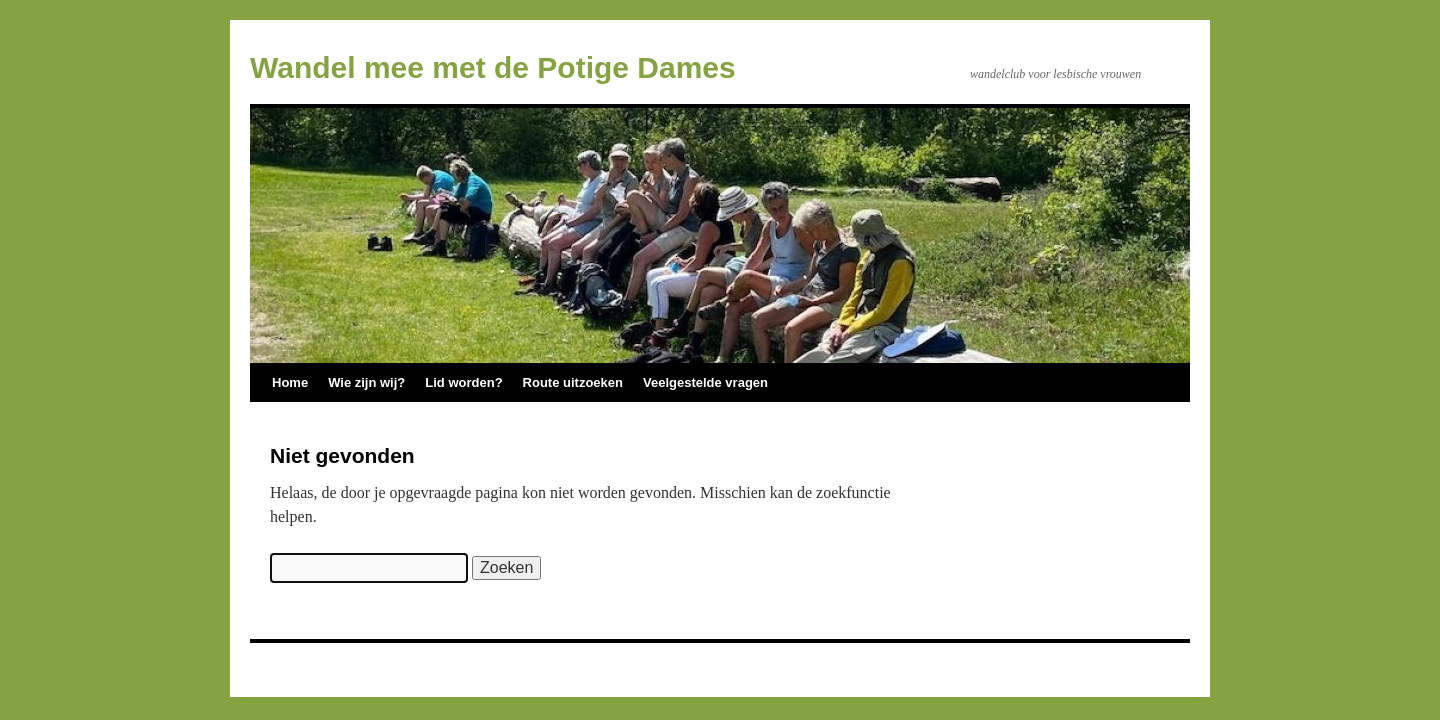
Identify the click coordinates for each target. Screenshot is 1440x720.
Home (290, 382)
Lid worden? (463, 382)
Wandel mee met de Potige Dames (493, 67)
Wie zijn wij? (366, 382)
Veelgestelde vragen (705, 382)
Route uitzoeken (573, 382)
